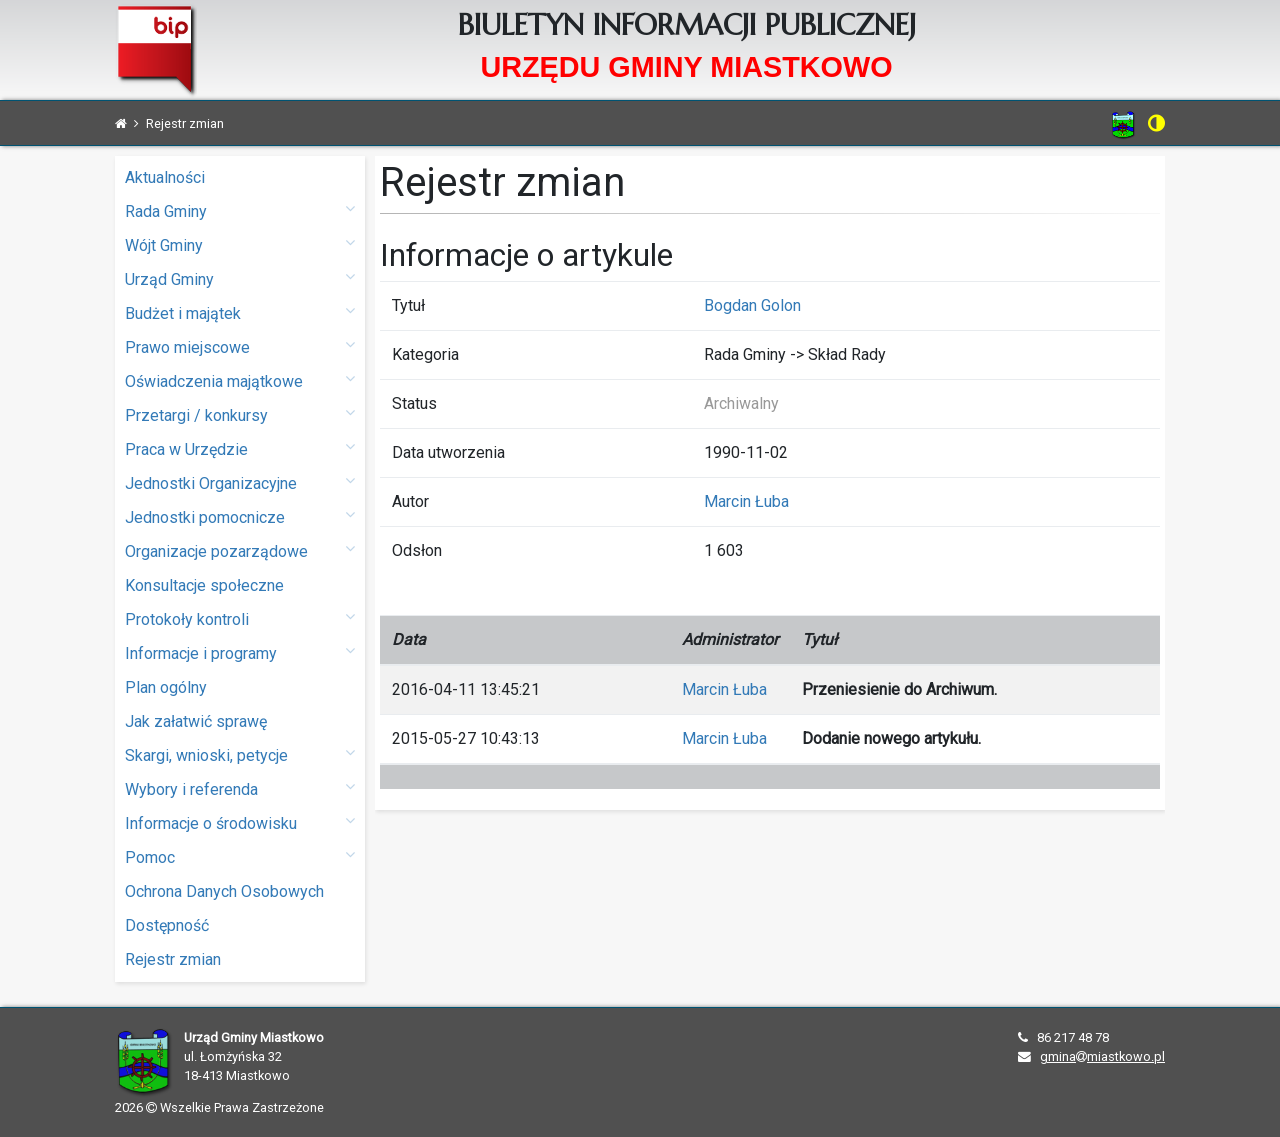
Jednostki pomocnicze (240, 516)
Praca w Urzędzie (240, 448)
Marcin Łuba (746, 501)
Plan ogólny (166, 687)
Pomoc (240, 856)
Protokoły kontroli (240, 618)
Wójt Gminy (240, 244)
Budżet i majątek (240, 312)
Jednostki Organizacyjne (240, 482)
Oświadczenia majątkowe (240, 380)
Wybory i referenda (240, 788)
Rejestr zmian (173, 959)
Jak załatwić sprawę (196, 721)
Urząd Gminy (240, 278)
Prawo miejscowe (240, 346)
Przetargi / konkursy (240, 414)
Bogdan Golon (752, 305)
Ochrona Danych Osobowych (224, 891)
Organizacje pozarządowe (240, 550)
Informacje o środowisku (240, 822)
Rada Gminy (240, 210)
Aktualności (165, 177)
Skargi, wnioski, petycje (240, 754)
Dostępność (167, 925)
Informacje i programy (240, 652)
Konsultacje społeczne (204, 585)
